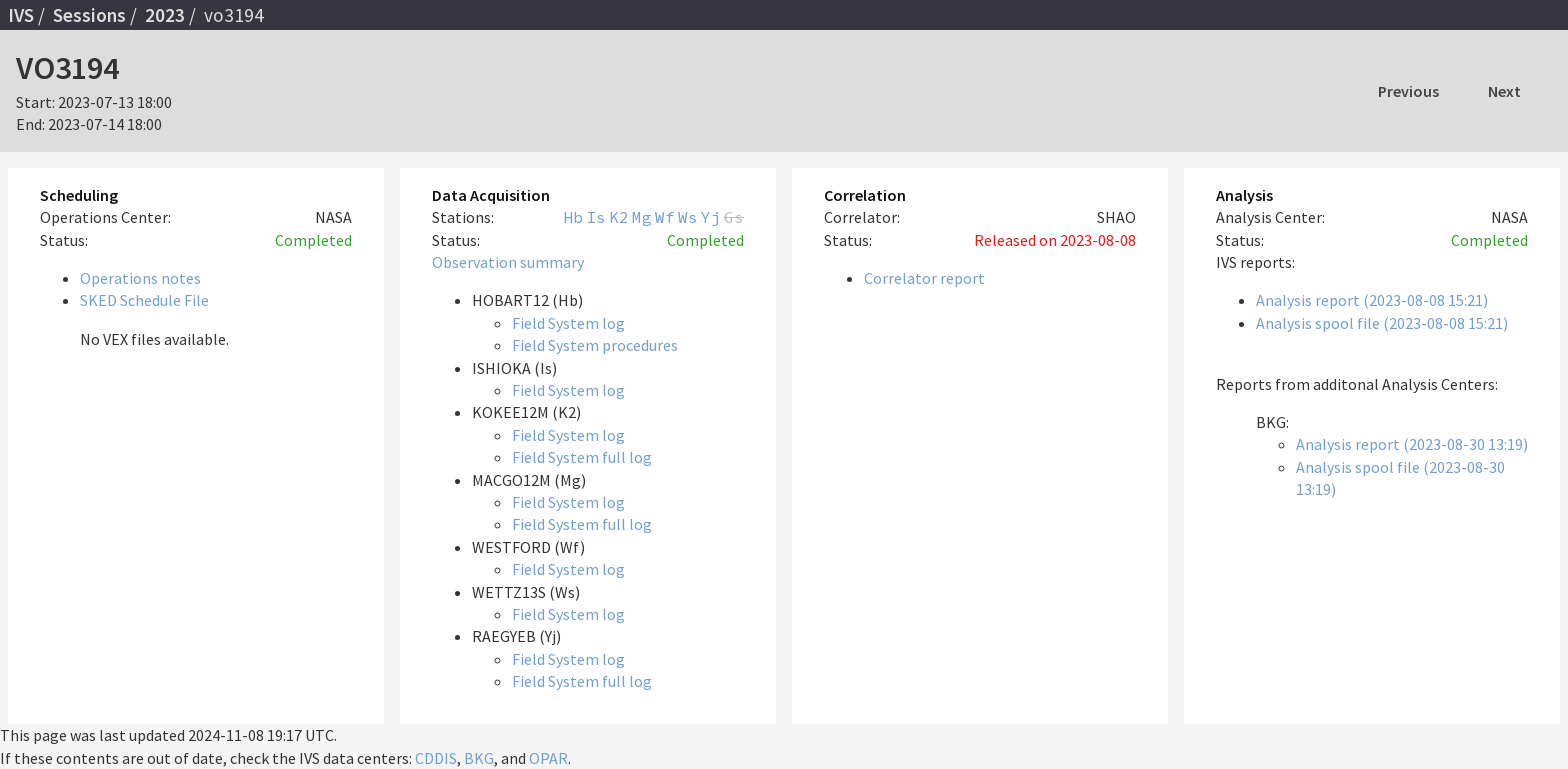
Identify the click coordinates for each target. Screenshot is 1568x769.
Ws (688, 217)
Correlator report (924, 278)
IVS (21, 15)
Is (596, 217)
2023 (165, 15)
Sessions (89, 15)
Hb (573, 217)
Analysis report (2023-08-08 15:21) (1372, 300)
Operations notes (140, 278)
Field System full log (582, 457)
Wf (665, 217)
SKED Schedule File (144, 300)
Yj (711, 217)
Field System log (568, 323)
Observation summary (508, 262)
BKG (479, 758)
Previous (1408, 91)
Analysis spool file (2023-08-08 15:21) (1382, 323)
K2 (619, 217)
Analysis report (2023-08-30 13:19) (1412, 444)
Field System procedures (595, 345)
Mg (642, 217)
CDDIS (436, 758)
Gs (734, 217)
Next (1504, 91)
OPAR (548, 758)
